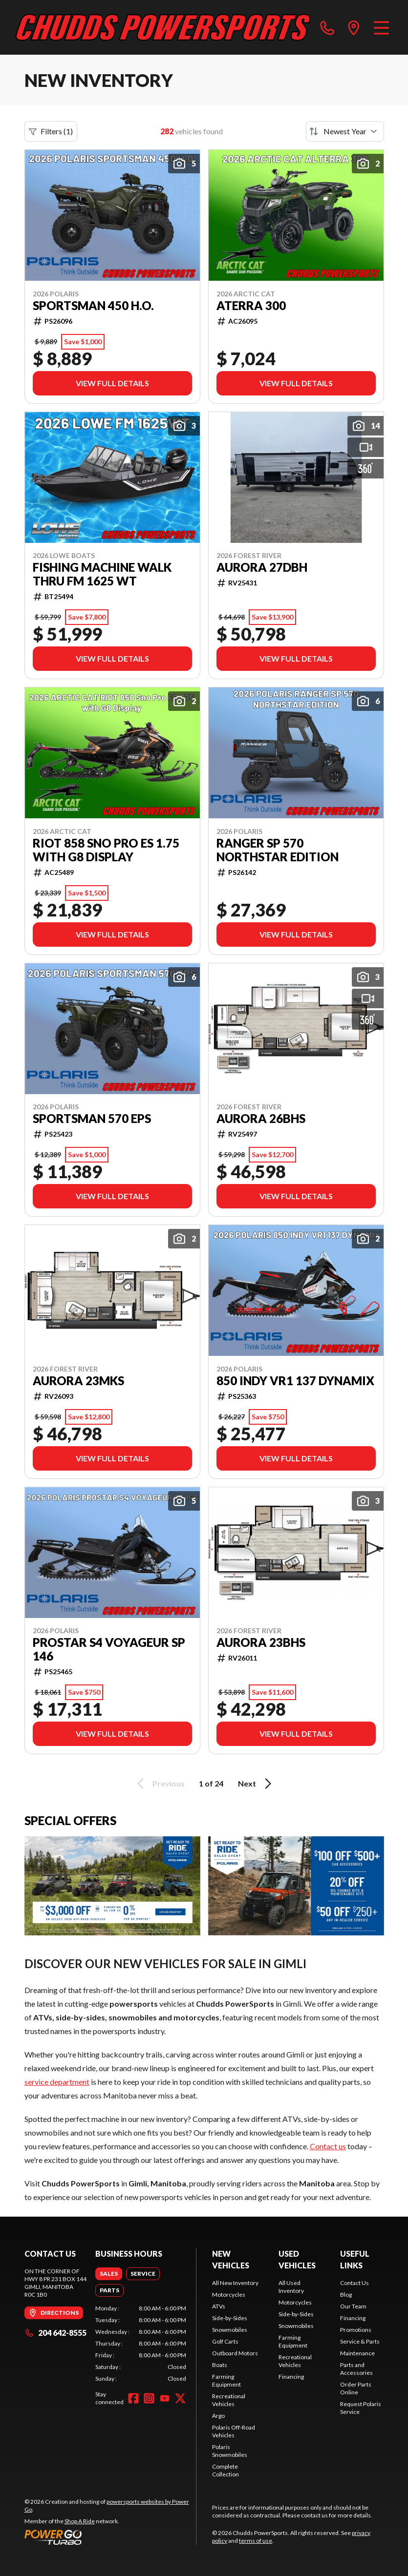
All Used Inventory (291, 2286)
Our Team (353, 2306)
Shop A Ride (79, 2521)
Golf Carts (225, 2341)
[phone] (327, 27)
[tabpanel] (140, 2344)
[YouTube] (165, 2398)
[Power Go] (110, 2537)
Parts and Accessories (356, 2368)
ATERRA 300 (251, 305)
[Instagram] (149, 2398)
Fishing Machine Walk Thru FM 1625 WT (102, 574)
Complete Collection (225, 2470)
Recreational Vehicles (228, 2400)
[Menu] (381, 27)
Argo (218, 2415)
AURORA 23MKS (78, 1381)
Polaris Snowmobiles (229, 2450)
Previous (159, 1783)
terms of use (255, 2540)
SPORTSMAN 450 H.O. (93, 305)
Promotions (355, 2329)
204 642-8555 (55, 2332)
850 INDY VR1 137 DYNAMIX (295, 1381)
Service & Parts (360, 2341)
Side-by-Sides (229, 2318)
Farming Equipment (226, 2380)
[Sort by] (345, 131)
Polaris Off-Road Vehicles (233, 2431)
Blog (346, 2294)
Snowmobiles (229, 2329)
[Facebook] (133, 2398)
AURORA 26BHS (260, 1118)
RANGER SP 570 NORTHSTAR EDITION (277, 850)
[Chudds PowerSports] (163, 27)
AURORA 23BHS (260, 1642)
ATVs (218, 2306)
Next (256, 1783)
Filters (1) (51, 131)
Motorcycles (228, 2294)
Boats (219, 2364)
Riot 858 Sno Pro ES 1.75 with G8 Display (106, 850)
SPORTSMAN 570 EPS (92, 1118)
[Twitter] (180, 2398)
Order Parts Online (355, 2388)
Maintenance (357, 2353)
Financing (291, 2376)
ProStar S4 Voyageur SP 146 (109, 1649)
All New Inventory (235, 2282)
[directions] (353, 27)
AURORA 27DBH (261, 567)
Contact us (328, 2146)
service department (56, 2081)
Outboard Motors (235, 2353)
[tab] (108, 2273)
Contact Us (354, 2282)
